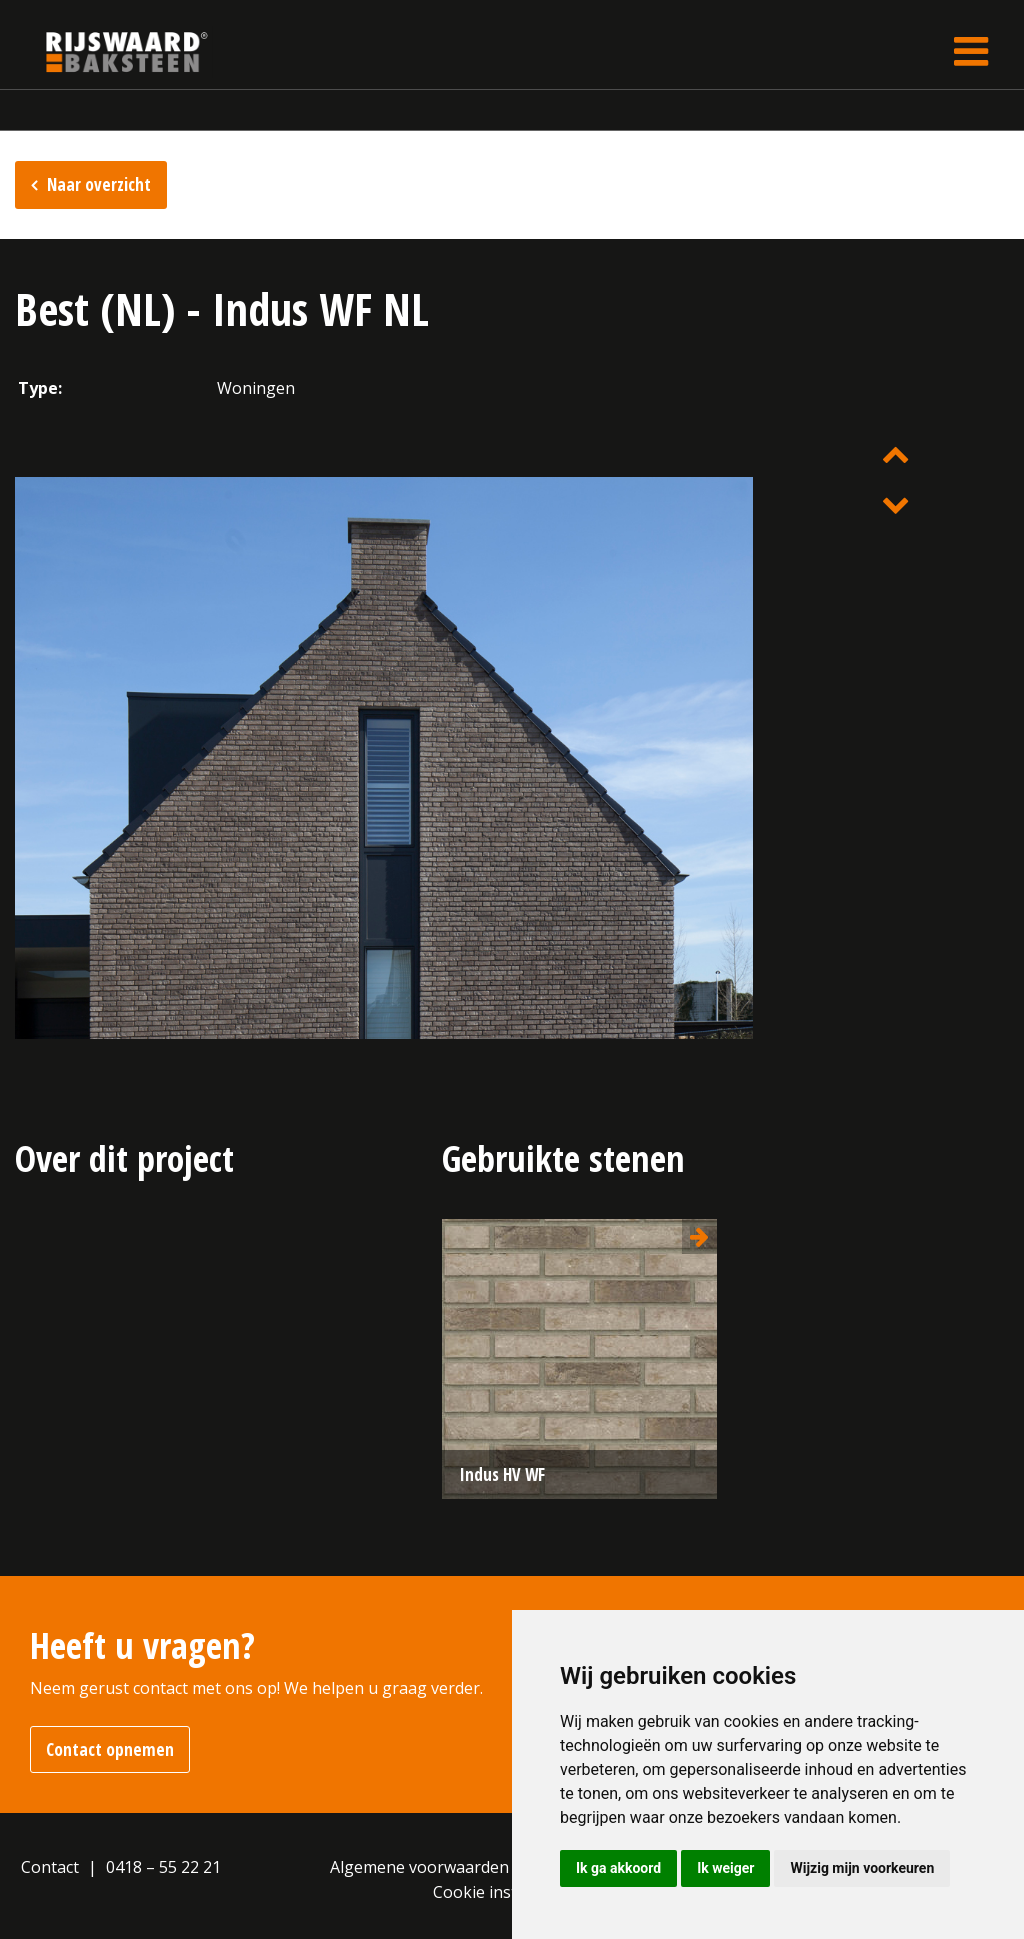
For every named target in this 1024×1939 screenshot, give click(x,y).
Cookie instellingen (505, 1892)
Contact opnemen (110, 1749)
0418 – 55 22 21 (163, 1867)
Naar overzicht (99, 184)
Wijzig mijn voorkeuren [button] (862, 1868)
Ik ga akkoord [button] (618, 1868)
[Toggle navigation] (971, 51)
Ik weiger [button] (725, 1868)
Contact (50, 1867)
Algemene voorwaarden (419, 1867)
